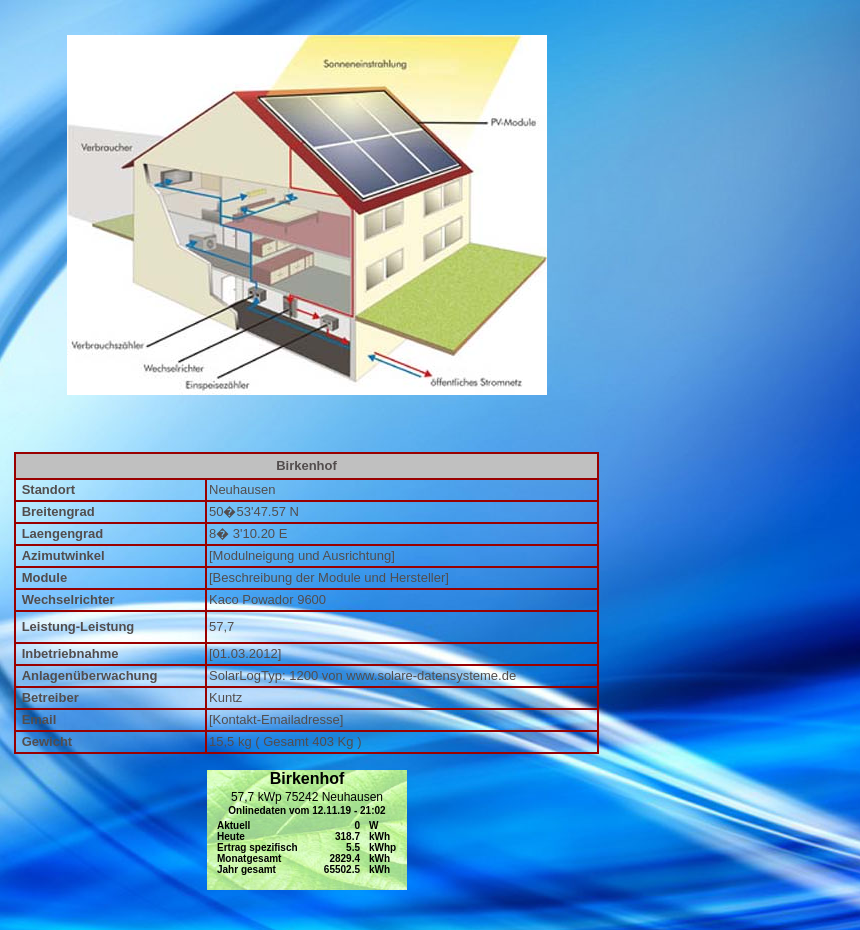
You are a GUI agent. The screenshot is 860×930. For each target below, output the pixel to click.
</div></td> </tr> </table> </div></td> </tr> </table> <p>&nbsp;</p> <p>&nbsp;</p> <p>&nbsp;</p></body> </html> (307, 830)
